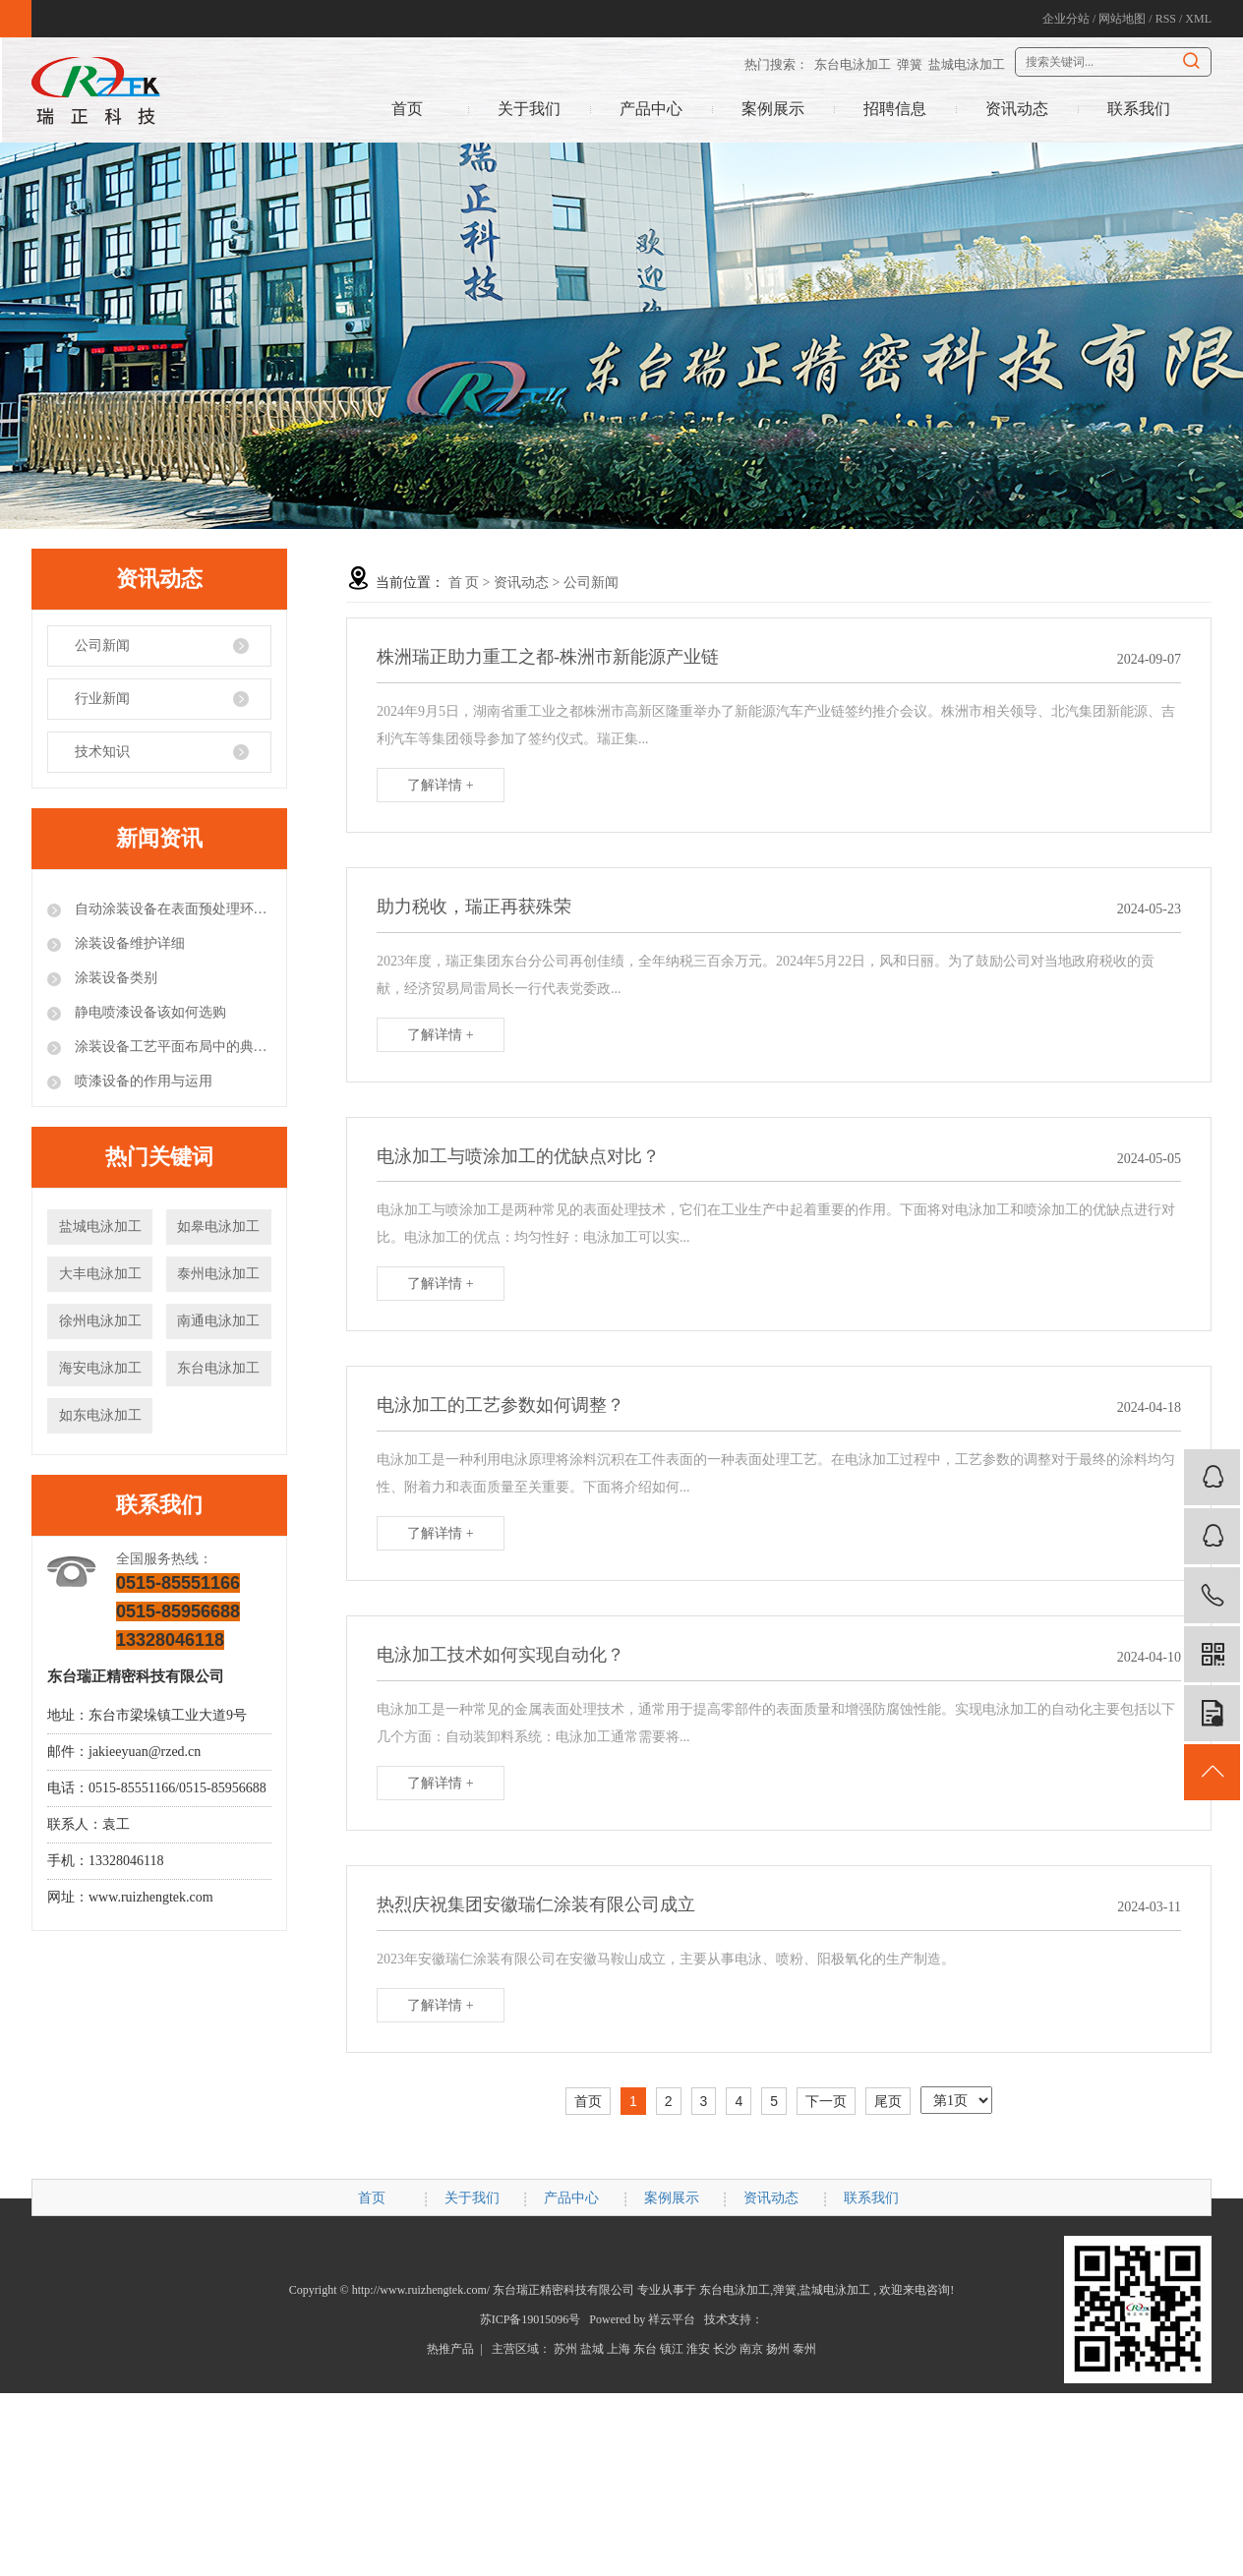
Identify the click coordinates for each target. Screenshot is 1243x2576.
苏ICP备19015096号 (530, 2319)
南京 (751, 2349)
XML (1198, 19)
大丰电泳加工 (100, 1273)
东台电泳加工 (852, 64)
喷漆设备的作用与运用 (141, 1081)
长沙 (725, 2349)
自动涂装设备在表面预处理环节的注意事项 (171, 909)
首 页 (464, 582)
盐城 (592, 2349)
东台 (645, 2349)
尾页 (888, 2101)
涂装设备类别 (114, 977)
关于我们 (529, 108)
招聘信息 (894, 108)
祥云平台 (671, 2319)
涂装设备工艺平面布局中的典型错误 (171, 1046)
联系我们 (1138, 108)
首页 (407, 108)
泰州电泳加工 (218, 1273)
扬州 (778, 2349)
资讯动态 (1016, 108)
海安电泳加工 (100, 1368)
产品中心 (651, 108)
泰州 (804, 2349)
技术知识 (102, 751)
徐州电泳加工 (100, 1321)
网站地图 (1122, 19)
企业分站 (1066, 19)
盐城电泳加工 (966, 64)
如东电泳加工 (100, 1415)
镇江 (671, 2349)
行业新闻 (102, 698)
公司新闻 (102, 645)
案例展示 (772, 108)
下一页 (826, 2101)
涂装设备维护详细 (128, 943)
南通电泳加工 (218, 1321)
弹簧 (909, 64)
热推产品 (450, 2349)
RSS (1165, 19)
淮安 (698, 2349)
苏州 (565, 2349)
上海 (618, 2349)
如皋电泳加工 (218, 1226)
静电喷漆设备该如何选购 (148, 1012)
